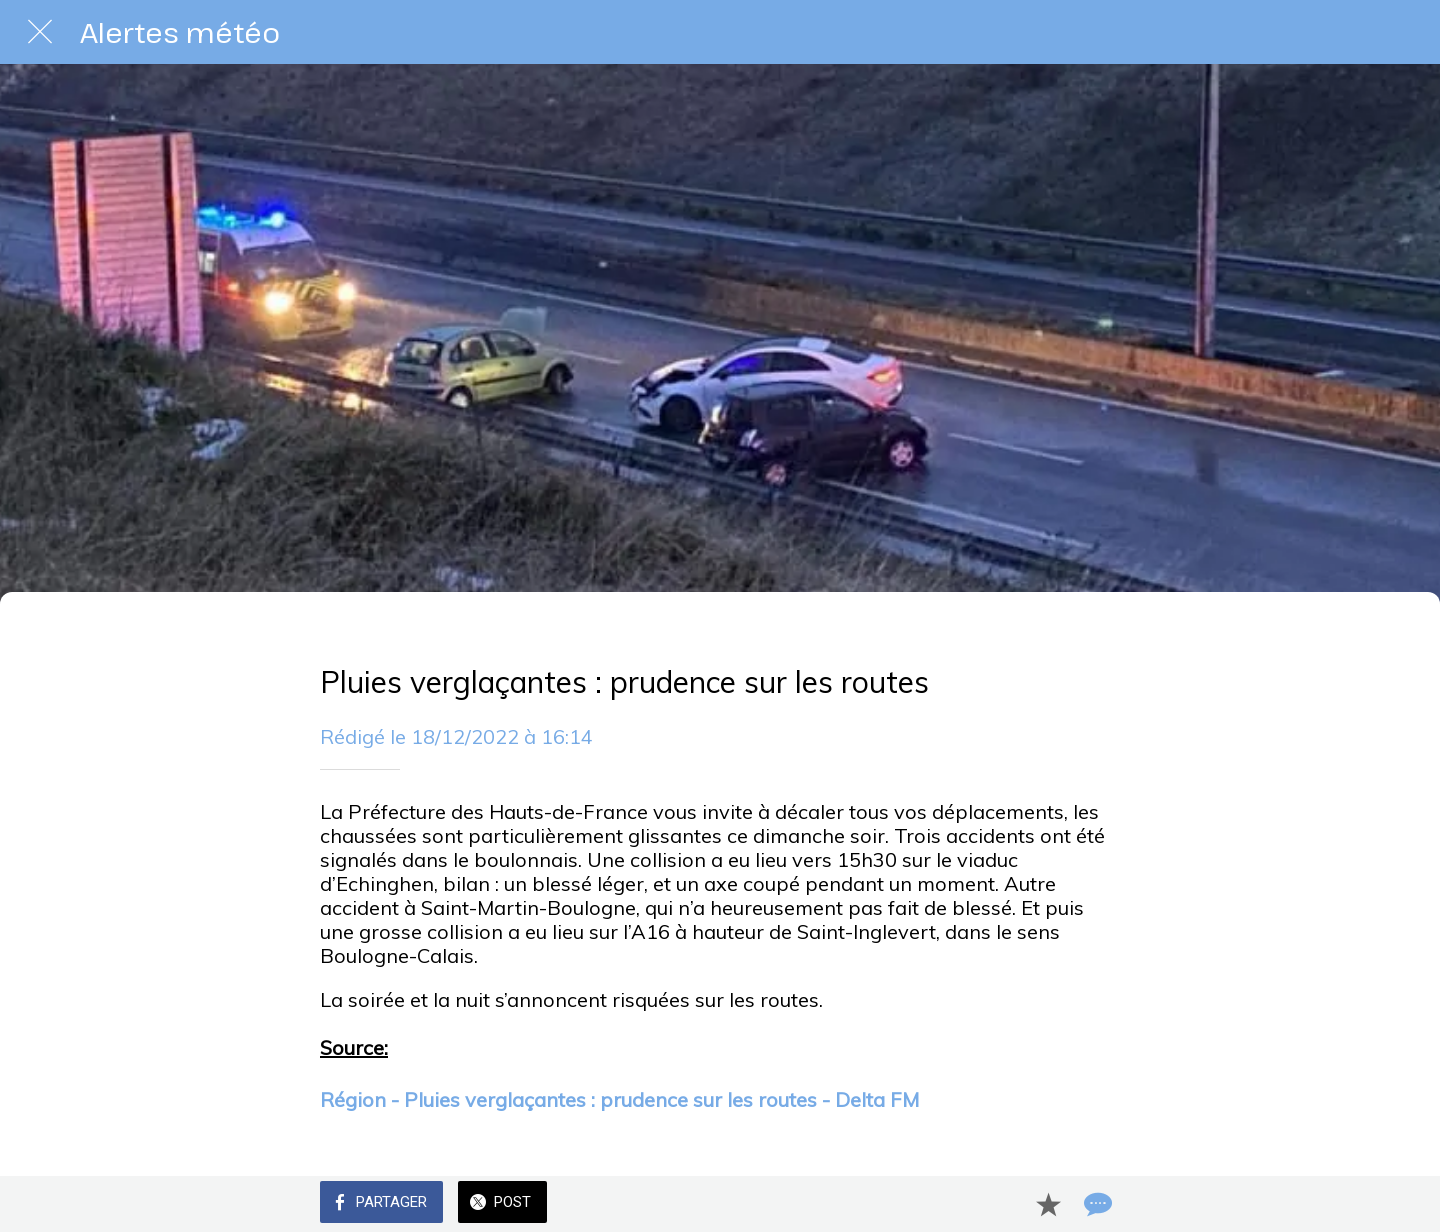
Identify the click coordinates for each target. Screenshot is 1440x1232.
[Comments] (1096, 1204)
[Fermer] (40, 32)
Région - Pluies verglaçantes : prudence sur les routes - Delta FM (619, 1099)
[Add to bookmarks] (1048, 1204)
